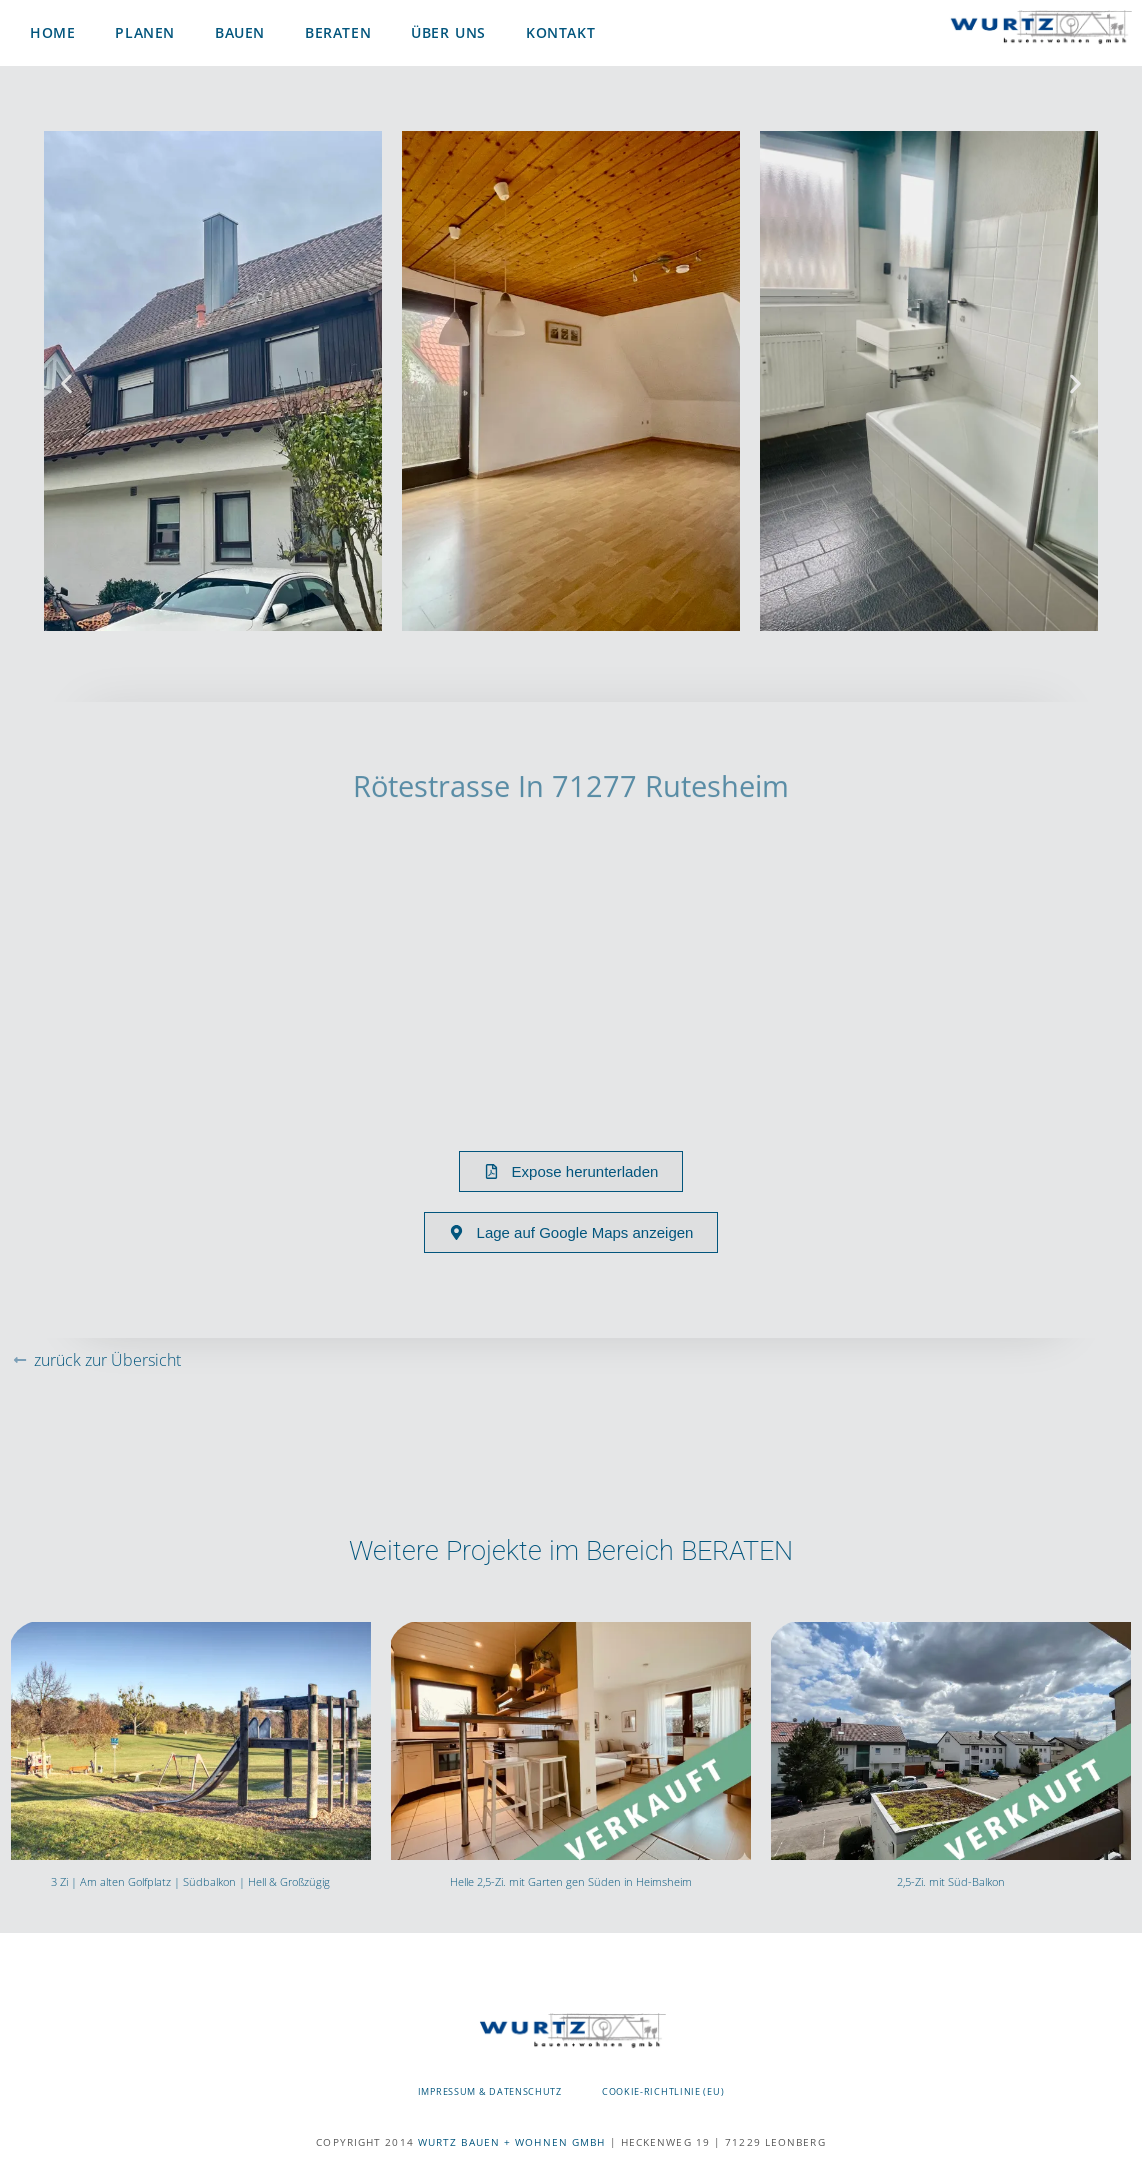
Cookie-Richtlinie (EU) (663, 2091)
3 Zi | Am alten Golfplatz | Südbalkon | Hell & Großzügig (190, 1881)
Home (52, 32)
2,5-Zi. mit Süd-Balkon (951, 1881)
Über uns (448, 32)
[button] (66, 384)
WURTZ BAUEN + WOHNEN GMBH (512, 2142)
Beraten (338, 32)
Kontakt (560, 32)
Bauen (240, 32)
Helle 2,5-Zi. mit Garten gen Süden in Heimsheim (571, 1881)
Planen (145, 32)
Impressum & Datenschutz (490, 2091)
